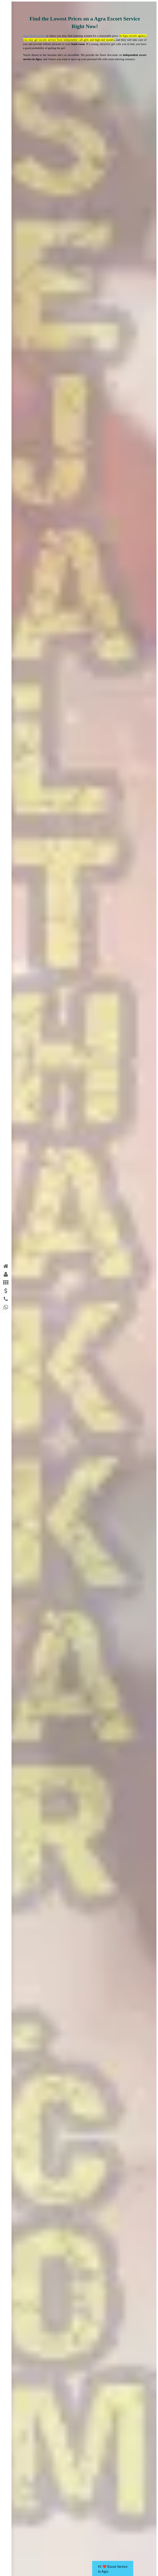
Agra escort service (34, 35)
